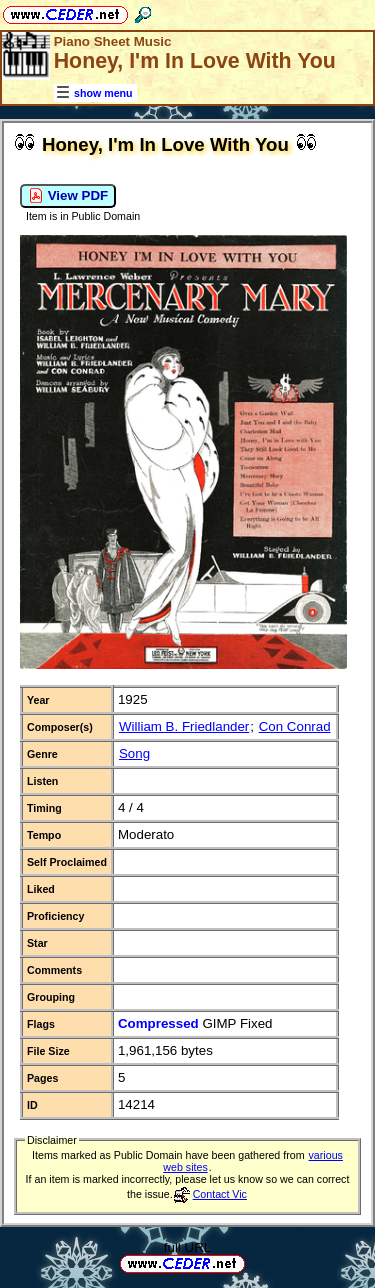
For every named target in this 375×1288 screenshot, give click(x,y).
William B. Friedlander (184, 726)
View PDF (68, 196)
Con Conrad (295, 726)
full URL (187, 1247)
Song (134, 753)
